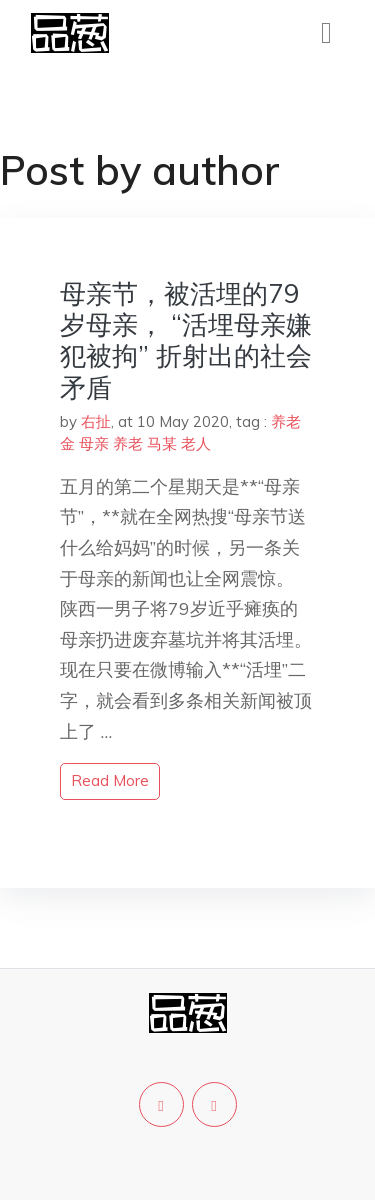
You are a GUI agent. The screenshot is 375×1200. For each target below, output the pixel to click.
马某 (162, 443)
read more (110, 780)
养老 (128, 443)
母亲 (94, 443)
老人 (196, 443)
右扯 (96, 421)
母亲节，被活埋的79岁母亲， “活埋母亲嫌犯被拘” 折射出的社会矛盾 (186, 340)
